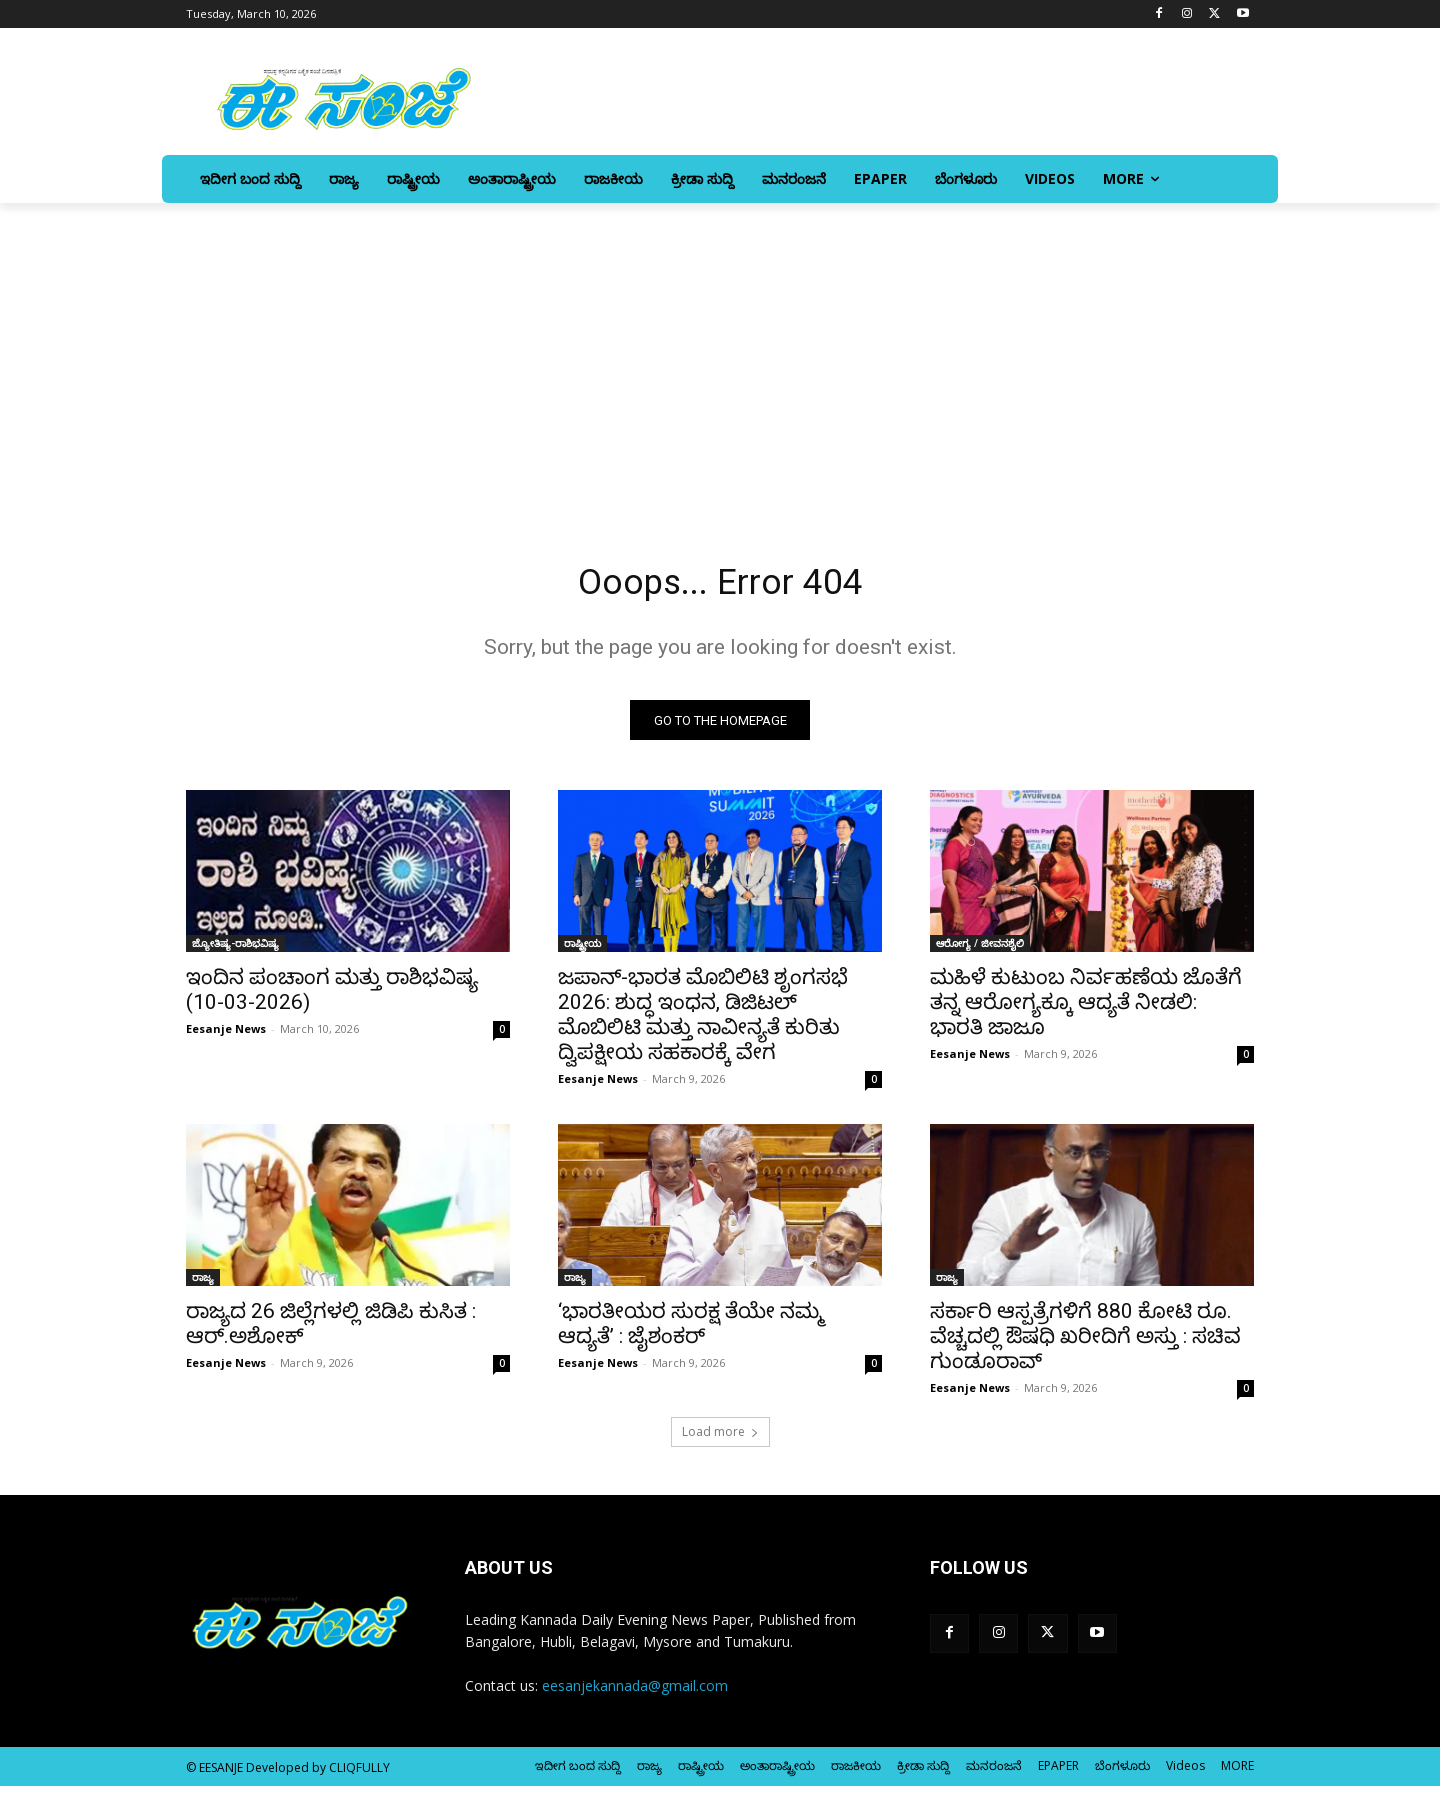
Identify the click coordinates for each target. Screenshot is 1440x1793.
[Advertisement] (720, 353)
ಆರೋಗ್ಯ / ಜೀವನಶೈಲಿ (980, 950)
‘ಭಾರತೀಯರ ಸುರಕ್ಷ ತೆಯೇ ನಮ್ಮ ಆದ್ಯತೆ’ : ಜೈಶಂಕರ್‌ (691, 1330)
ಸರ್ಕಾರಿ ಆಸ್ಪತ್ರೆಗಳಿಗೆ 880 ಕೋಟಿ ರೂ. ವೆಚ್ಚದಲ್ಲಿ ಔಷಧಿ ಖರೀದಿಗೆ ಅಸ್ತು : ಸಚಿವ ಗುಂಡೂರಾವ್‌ (1085, 1343)
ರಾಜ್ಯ (203, 1284)
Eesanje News (226, 1035)
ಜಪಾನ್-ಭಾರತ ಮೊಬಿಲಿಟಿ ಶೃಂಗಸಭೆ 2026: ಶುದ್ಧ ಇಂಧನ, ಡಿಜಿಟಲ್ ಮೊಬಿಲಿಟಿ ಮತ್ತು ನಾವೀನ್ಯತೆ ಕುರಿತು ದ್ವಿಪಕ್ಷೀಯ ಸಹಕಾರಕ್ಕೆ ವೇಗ (703, 1021)
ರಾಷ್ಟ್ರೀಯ (582, 950)
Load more (720, 1438)
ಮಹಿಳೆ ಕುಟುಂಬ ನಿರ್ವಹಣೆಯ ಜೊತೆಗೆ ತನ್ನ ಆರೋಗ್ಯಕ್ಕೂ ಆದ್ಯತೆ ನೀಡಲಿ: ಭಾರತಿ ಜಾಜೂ (1086, 1009)
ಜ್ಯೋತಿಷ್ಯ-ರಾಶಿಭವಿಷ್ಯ (235, 950)
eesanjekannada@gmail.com (635, 1692)
